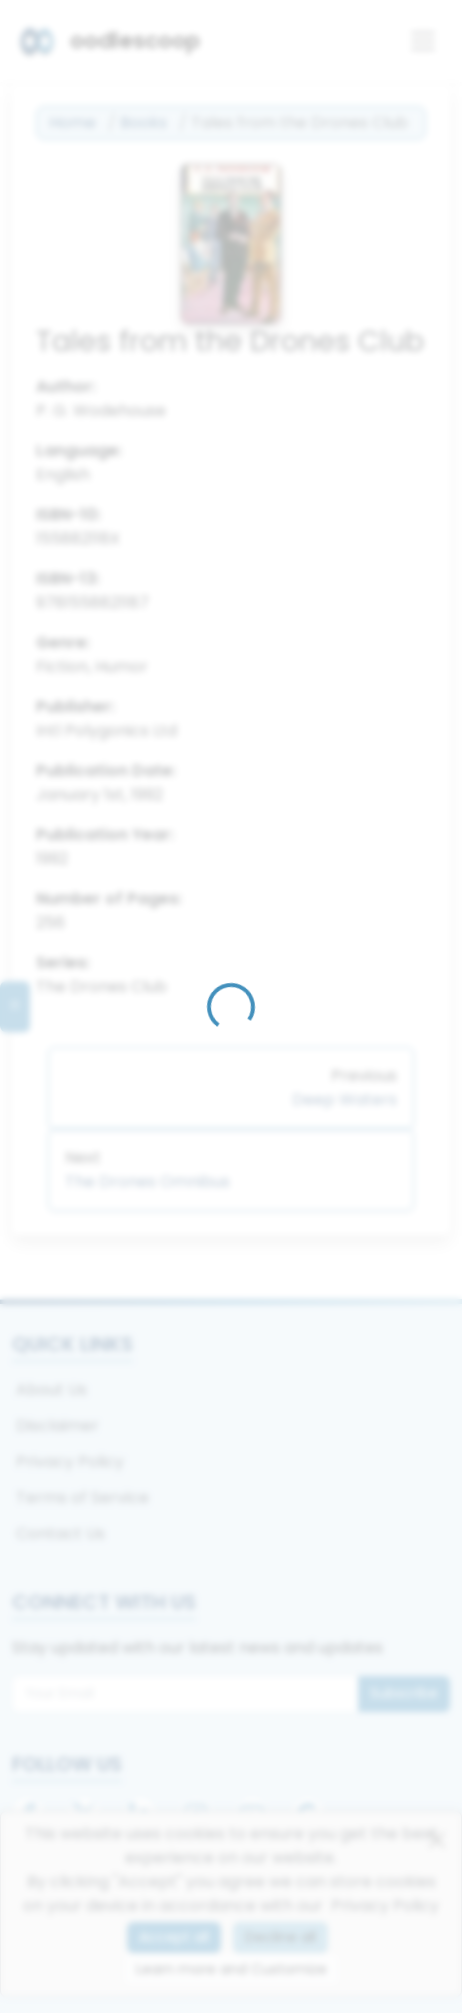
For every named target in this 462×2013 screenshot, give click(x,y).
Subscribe (404, 1693)
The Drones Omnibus (147, 1181)
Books (143, 122)
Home (72, 122)
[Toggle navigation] (423, 41)
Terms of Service (82, 1497)
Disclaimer (57, 1425)
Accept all (174, 1937)
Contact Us (60, 1533)
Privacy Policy (70, 1461)
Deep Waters (344, 1099)
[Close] (437, 1840)
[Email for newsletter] (185, 1694)
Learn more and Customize (231, 1969)
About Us (51, 1389)
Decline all (280, 1937)
